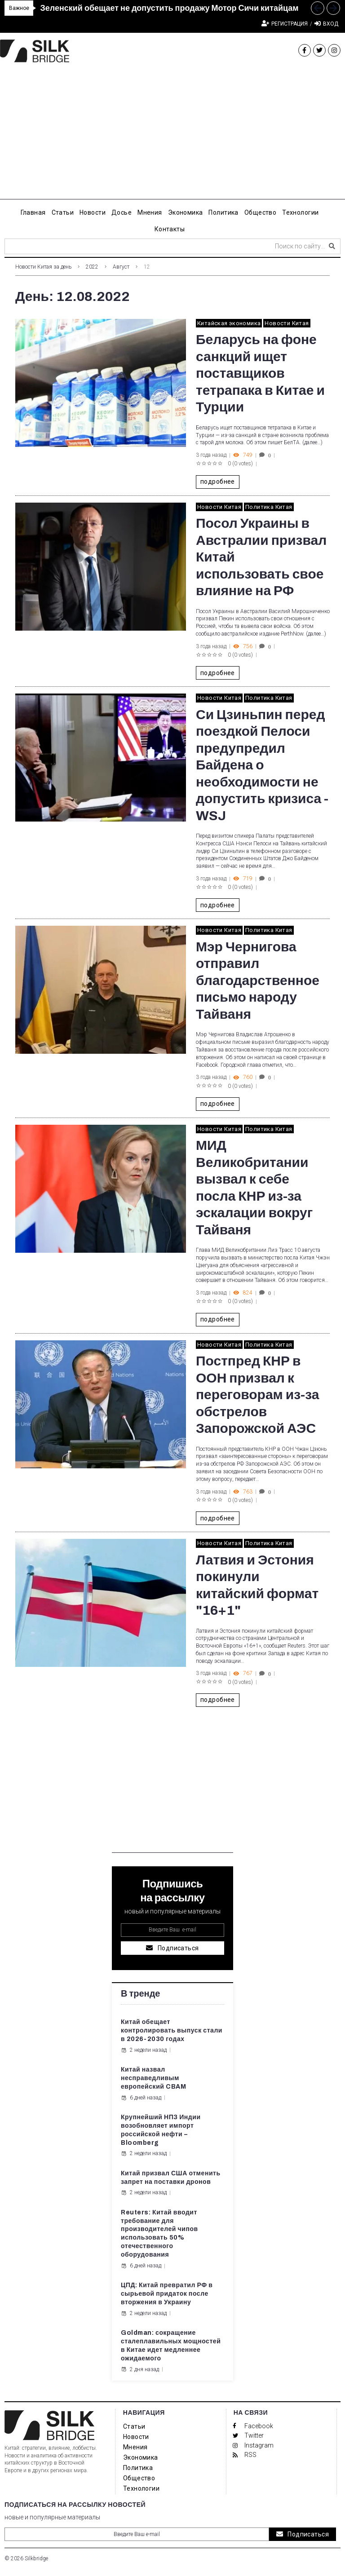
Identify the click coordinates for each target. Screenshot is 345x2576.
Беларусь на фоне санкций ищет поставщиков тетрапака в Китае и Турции (260, 373)
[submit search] (332, 246)
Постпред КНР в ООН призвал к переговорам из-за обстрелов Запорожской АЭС (257, 1395)
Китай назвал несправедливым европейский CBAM (153, 2078)
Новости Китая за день (43, 267)
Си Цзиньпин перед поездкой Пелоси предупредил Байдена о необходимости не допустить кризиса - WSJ (262, 765)
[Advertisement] (172, 136)
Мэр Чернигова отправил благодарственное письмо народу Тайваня (257, 980)
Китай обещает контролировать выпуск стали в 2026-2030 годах (171, 2030)
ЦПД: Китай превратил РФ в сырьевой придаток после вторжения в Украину (166, 2294)
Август (121, 267)
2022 (92, 267)
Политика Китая (268, 507)
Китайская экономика (229, 323)
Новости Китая (287, 323)
